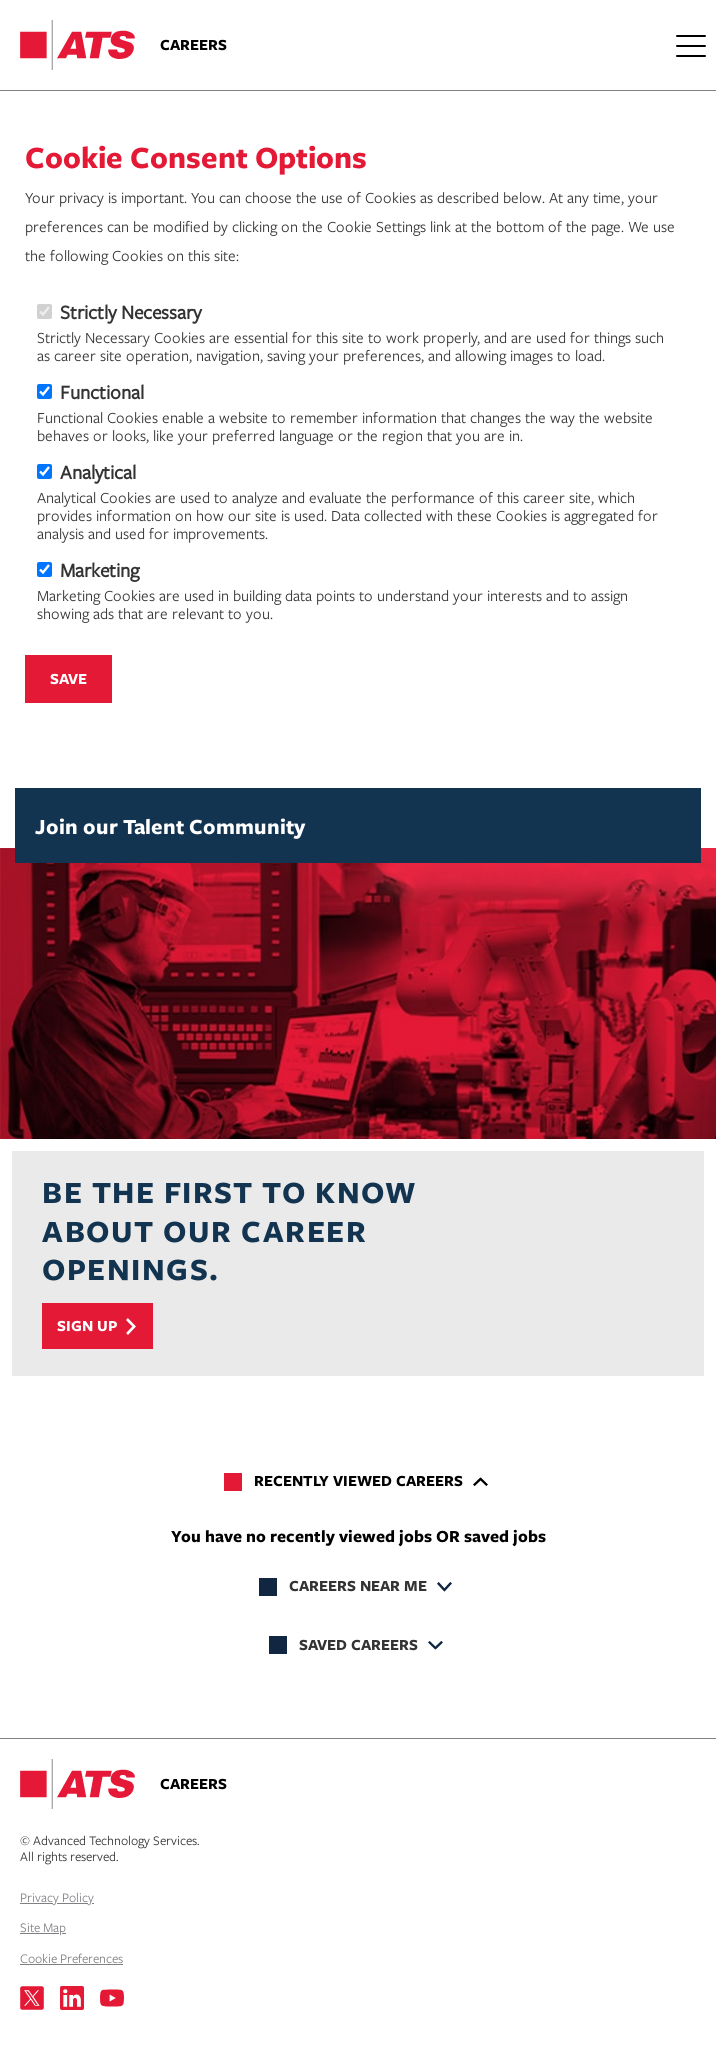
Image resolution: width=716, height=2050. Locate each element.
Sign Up (87, 1325)
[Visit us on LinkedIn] (72, 1998)
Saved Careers (358, 1644)
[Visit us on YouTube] (112, 1998)
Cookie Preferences (71, 1958)
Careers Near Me (358, 1585)
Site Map (43, 1927)
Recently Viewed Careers (358, 1480)
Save (68, 678)
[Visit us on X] (32, 1998)
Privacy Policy (57, 1897)
